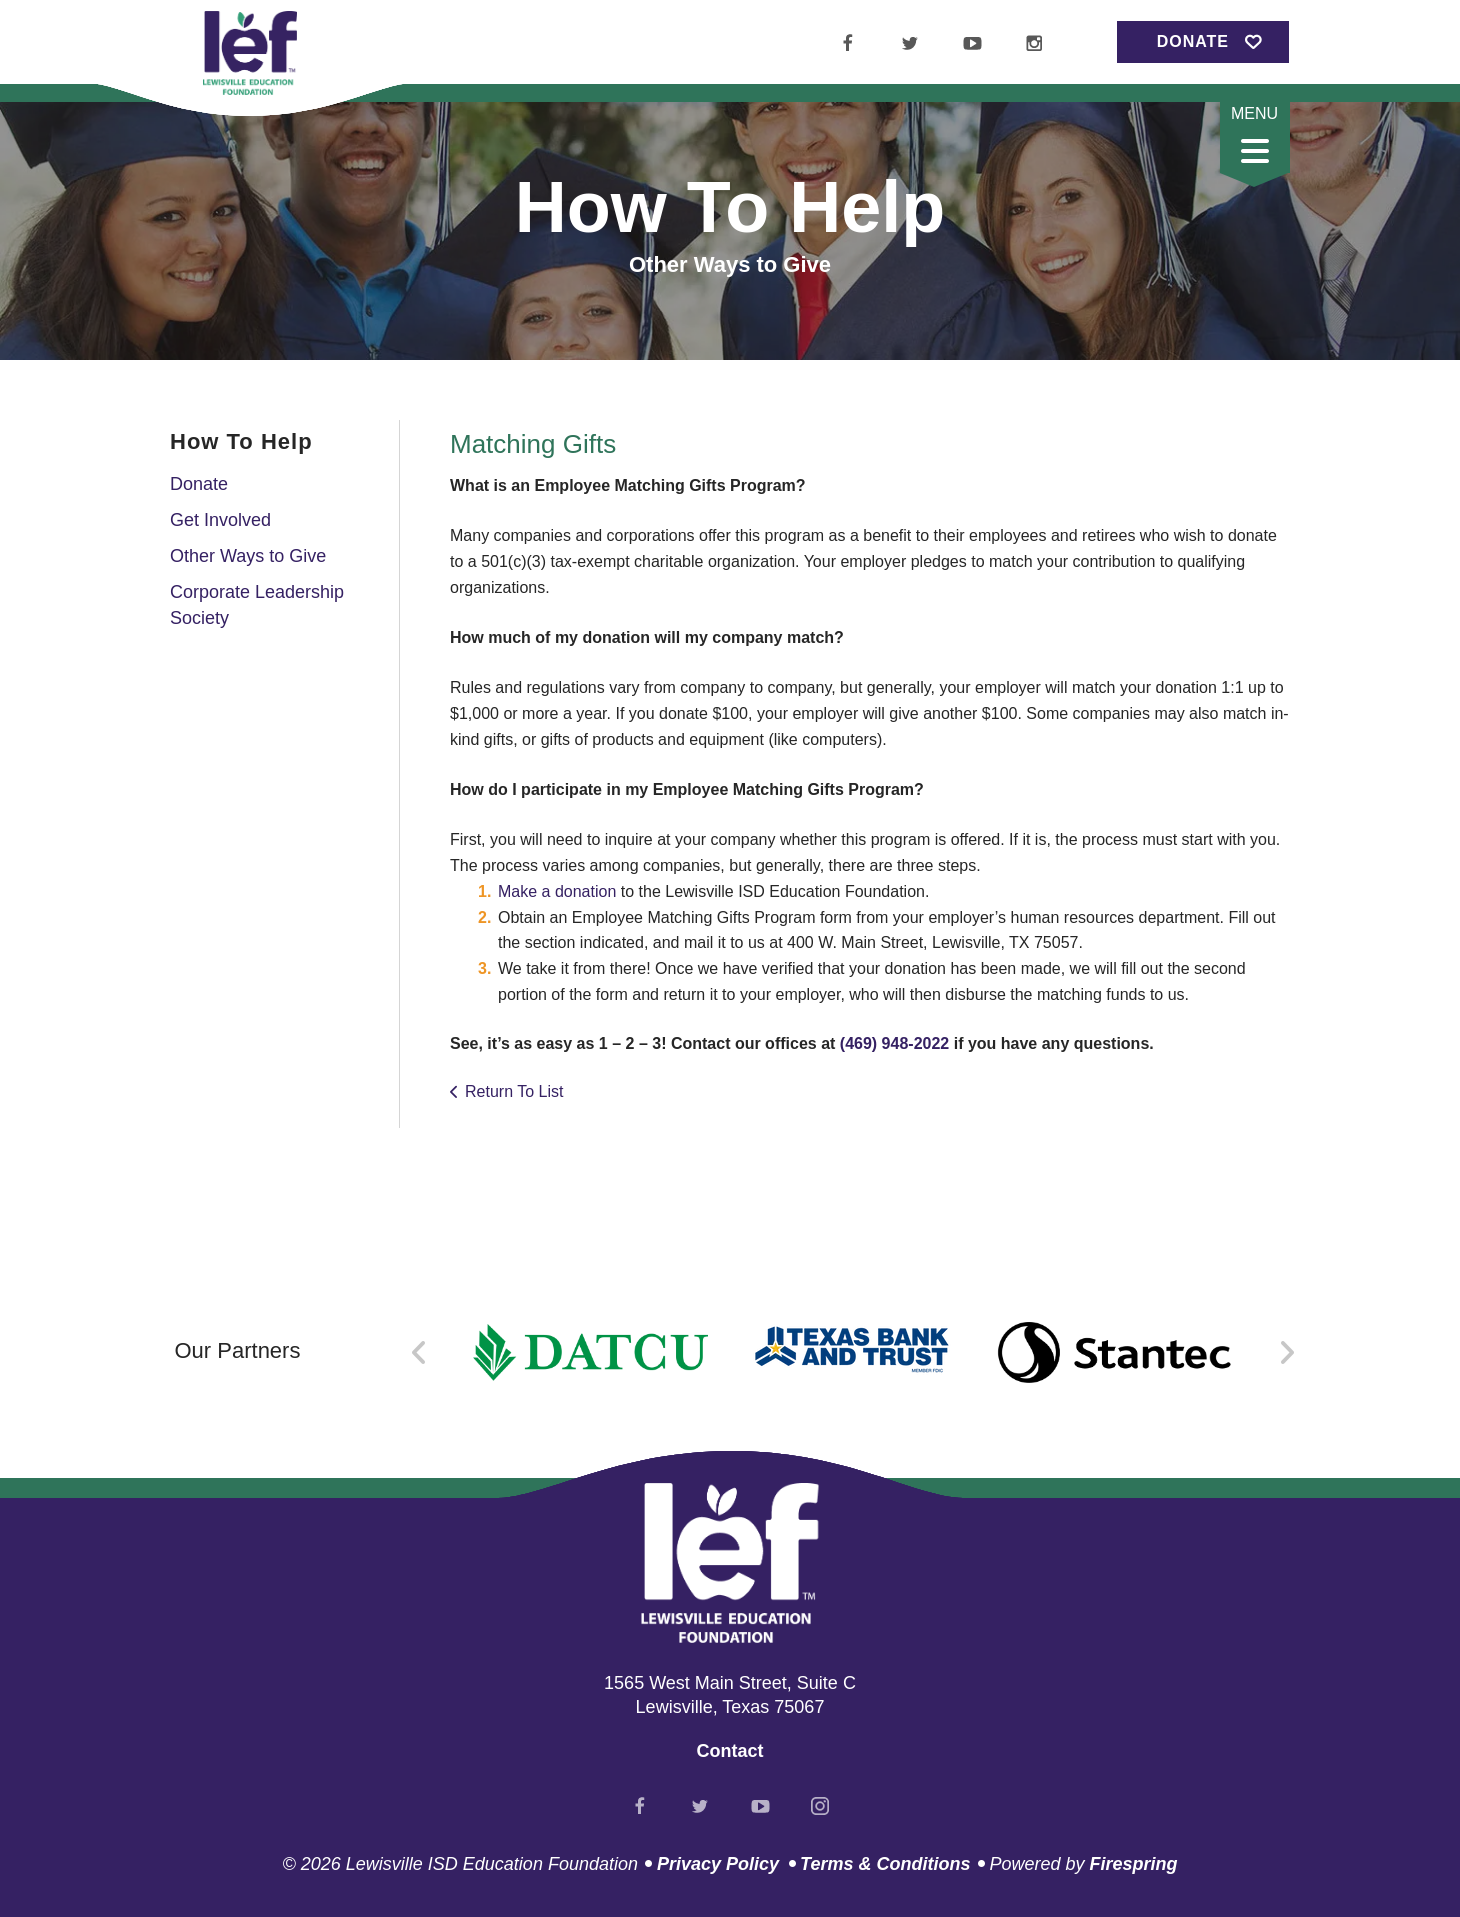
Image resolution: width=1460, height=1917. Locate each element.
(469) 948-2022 (894, 1043)
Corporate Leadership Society (257, 604)
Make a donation (557, 891)
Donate (1193, 41)
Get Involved (220, 520)
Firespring (1133, 1864)
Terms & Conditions (885, 1864)
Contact (730, 1751)
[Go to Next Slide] (1286, 1353)
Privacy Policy (718, 1864)
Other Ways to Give (248, 556)
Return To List (514, 1091)
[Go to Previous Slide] (419, 1353)
